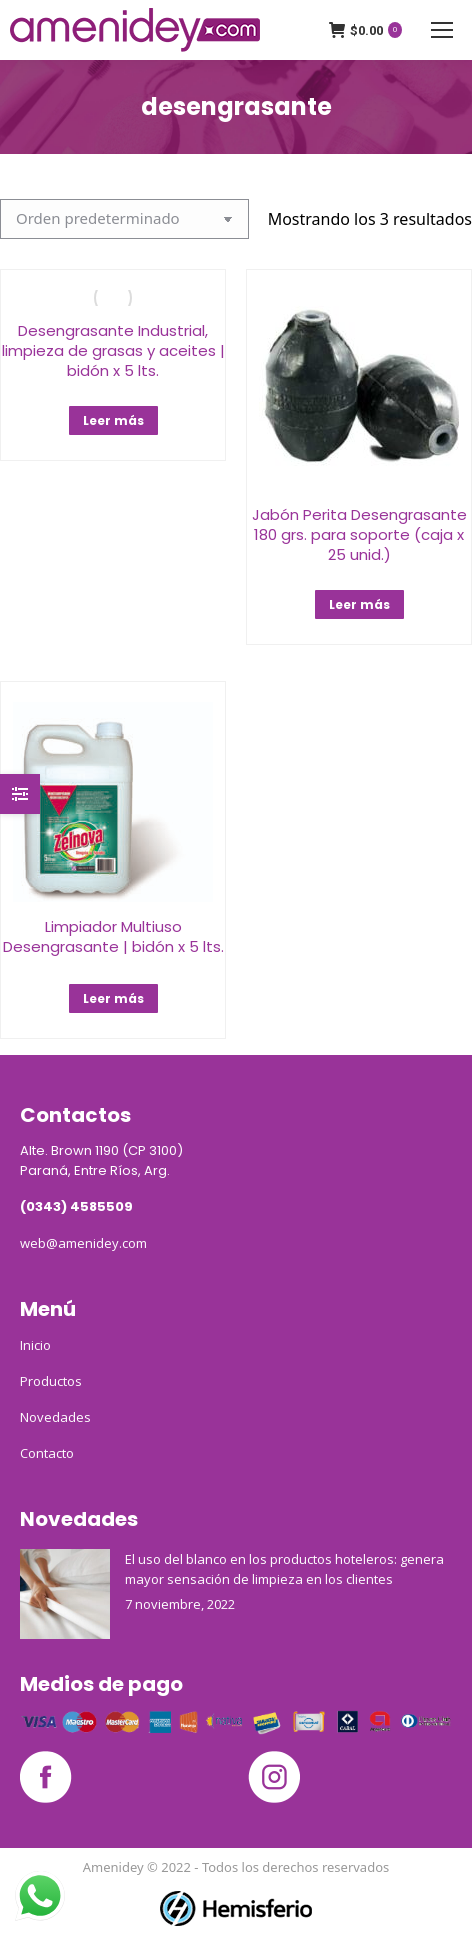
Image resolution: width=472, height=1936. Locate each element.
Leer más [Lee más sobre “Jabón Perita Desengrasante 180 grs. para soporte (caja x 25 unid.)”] (359, 604)
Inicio (35, 1345)
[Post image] (65, 1594)
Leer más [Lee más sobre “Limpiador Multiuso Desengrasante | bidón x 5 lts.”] (113, 998)
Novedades (55, 1417)
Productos (51, 1381)
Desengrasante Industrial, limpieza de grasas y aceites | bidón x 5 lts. (113, 350)
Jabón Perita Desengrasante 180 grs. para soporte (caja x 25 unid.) (359, 534)
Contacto (47, 1453)
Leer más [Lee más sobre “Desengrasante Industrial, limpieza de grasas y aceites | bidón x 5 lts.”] (113, 420)
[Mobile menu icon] (442, 30)
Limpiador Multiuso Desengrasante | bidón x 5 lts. (113, 936)
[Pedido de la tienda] (124, 219)
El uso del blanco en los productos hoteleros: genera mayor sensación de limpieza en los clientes (284, 1569)
